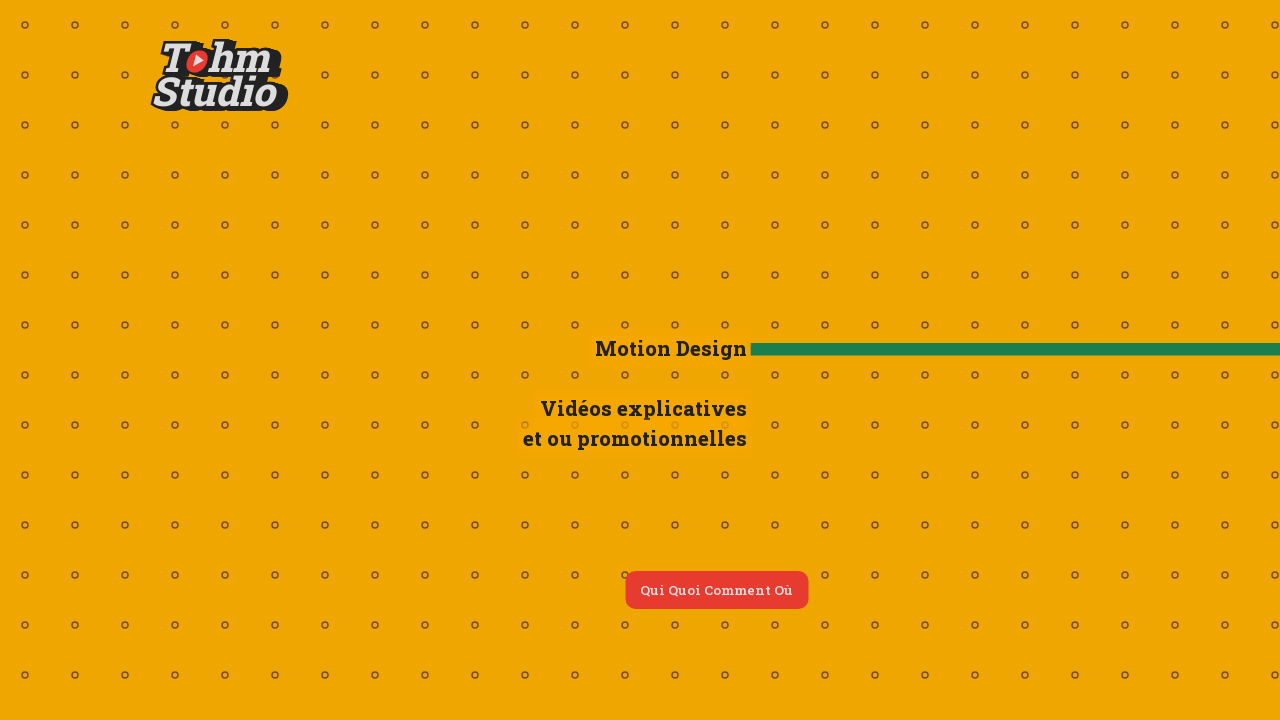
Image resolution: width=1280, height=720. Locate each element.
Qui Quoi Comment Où (716, 590)
